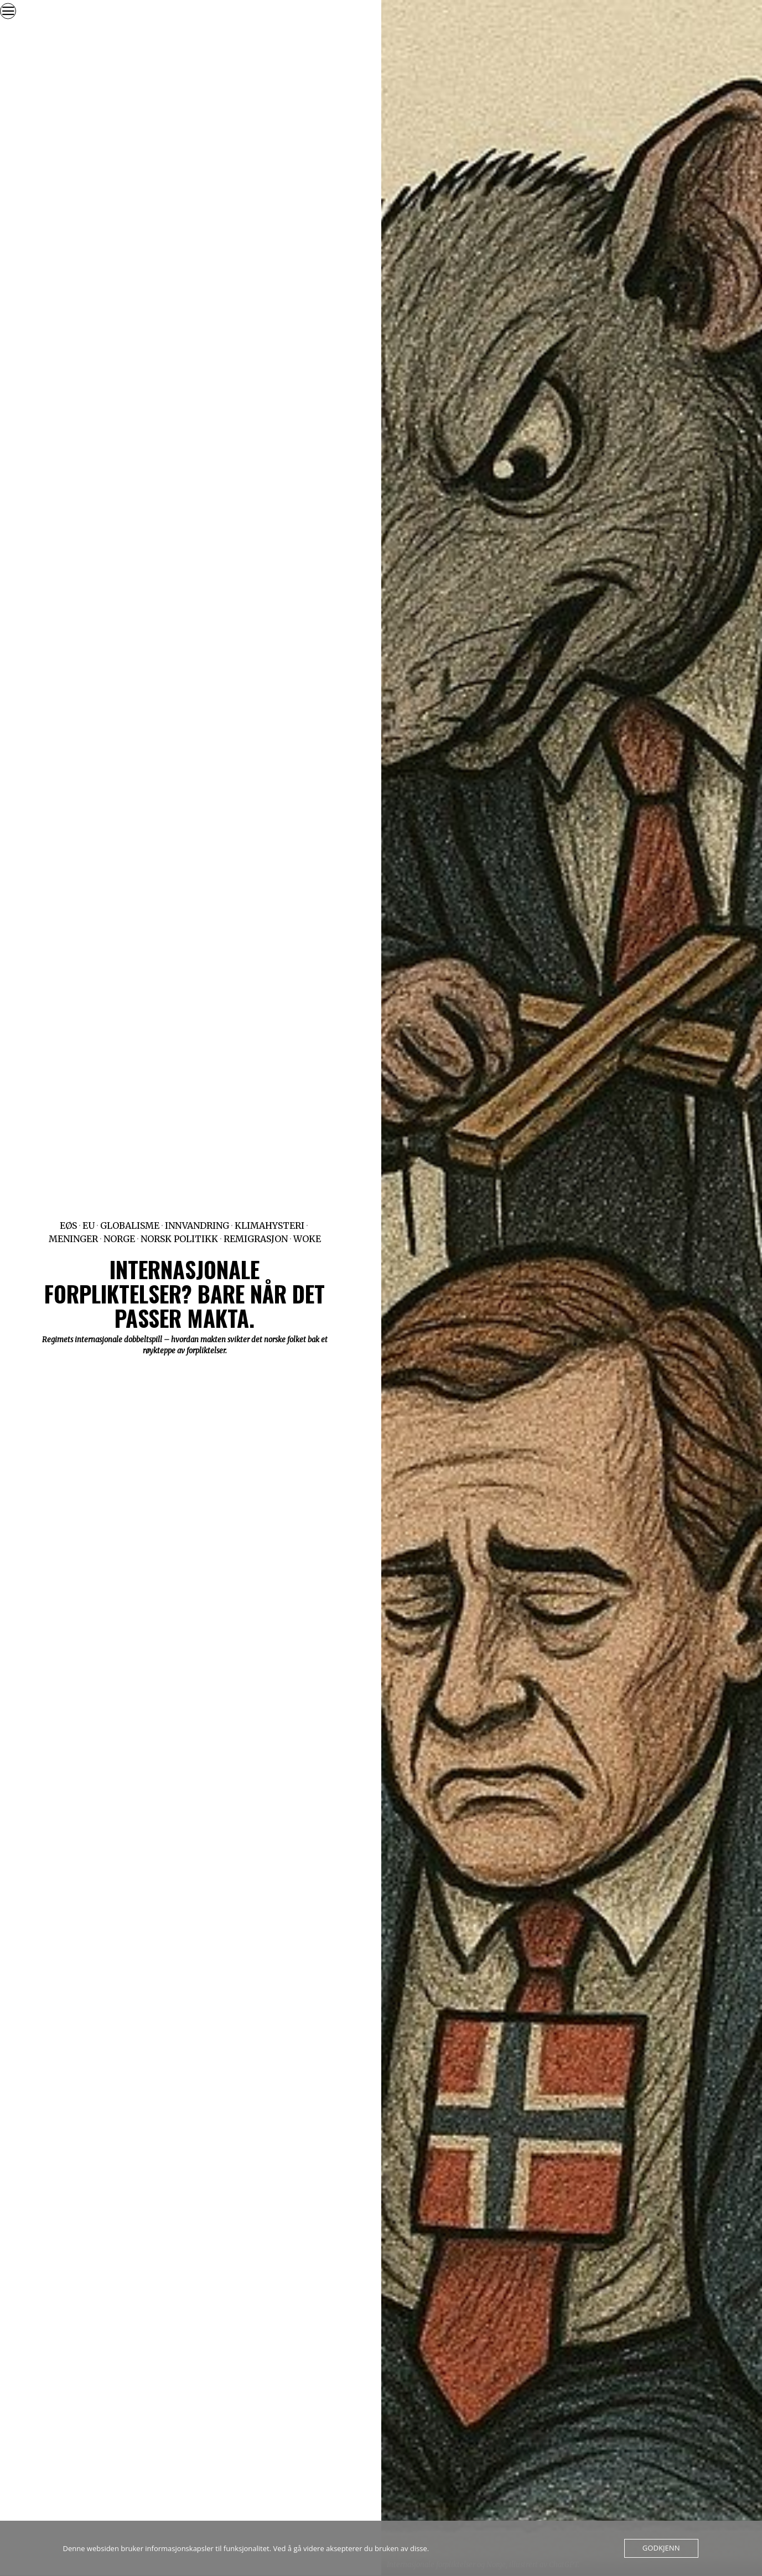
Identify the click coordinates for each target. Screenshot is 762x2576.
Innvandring (197, 1225)
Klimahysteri (269, 1225)
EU (88, 1225)
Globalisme (129, 1225)
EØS (68, 1225)
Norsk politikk (179, 1238)
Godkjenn (661, 2548)
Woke (307, 1238)
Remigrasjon (256, 1238)
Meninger (73, 1238)
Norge (119, 1238)
